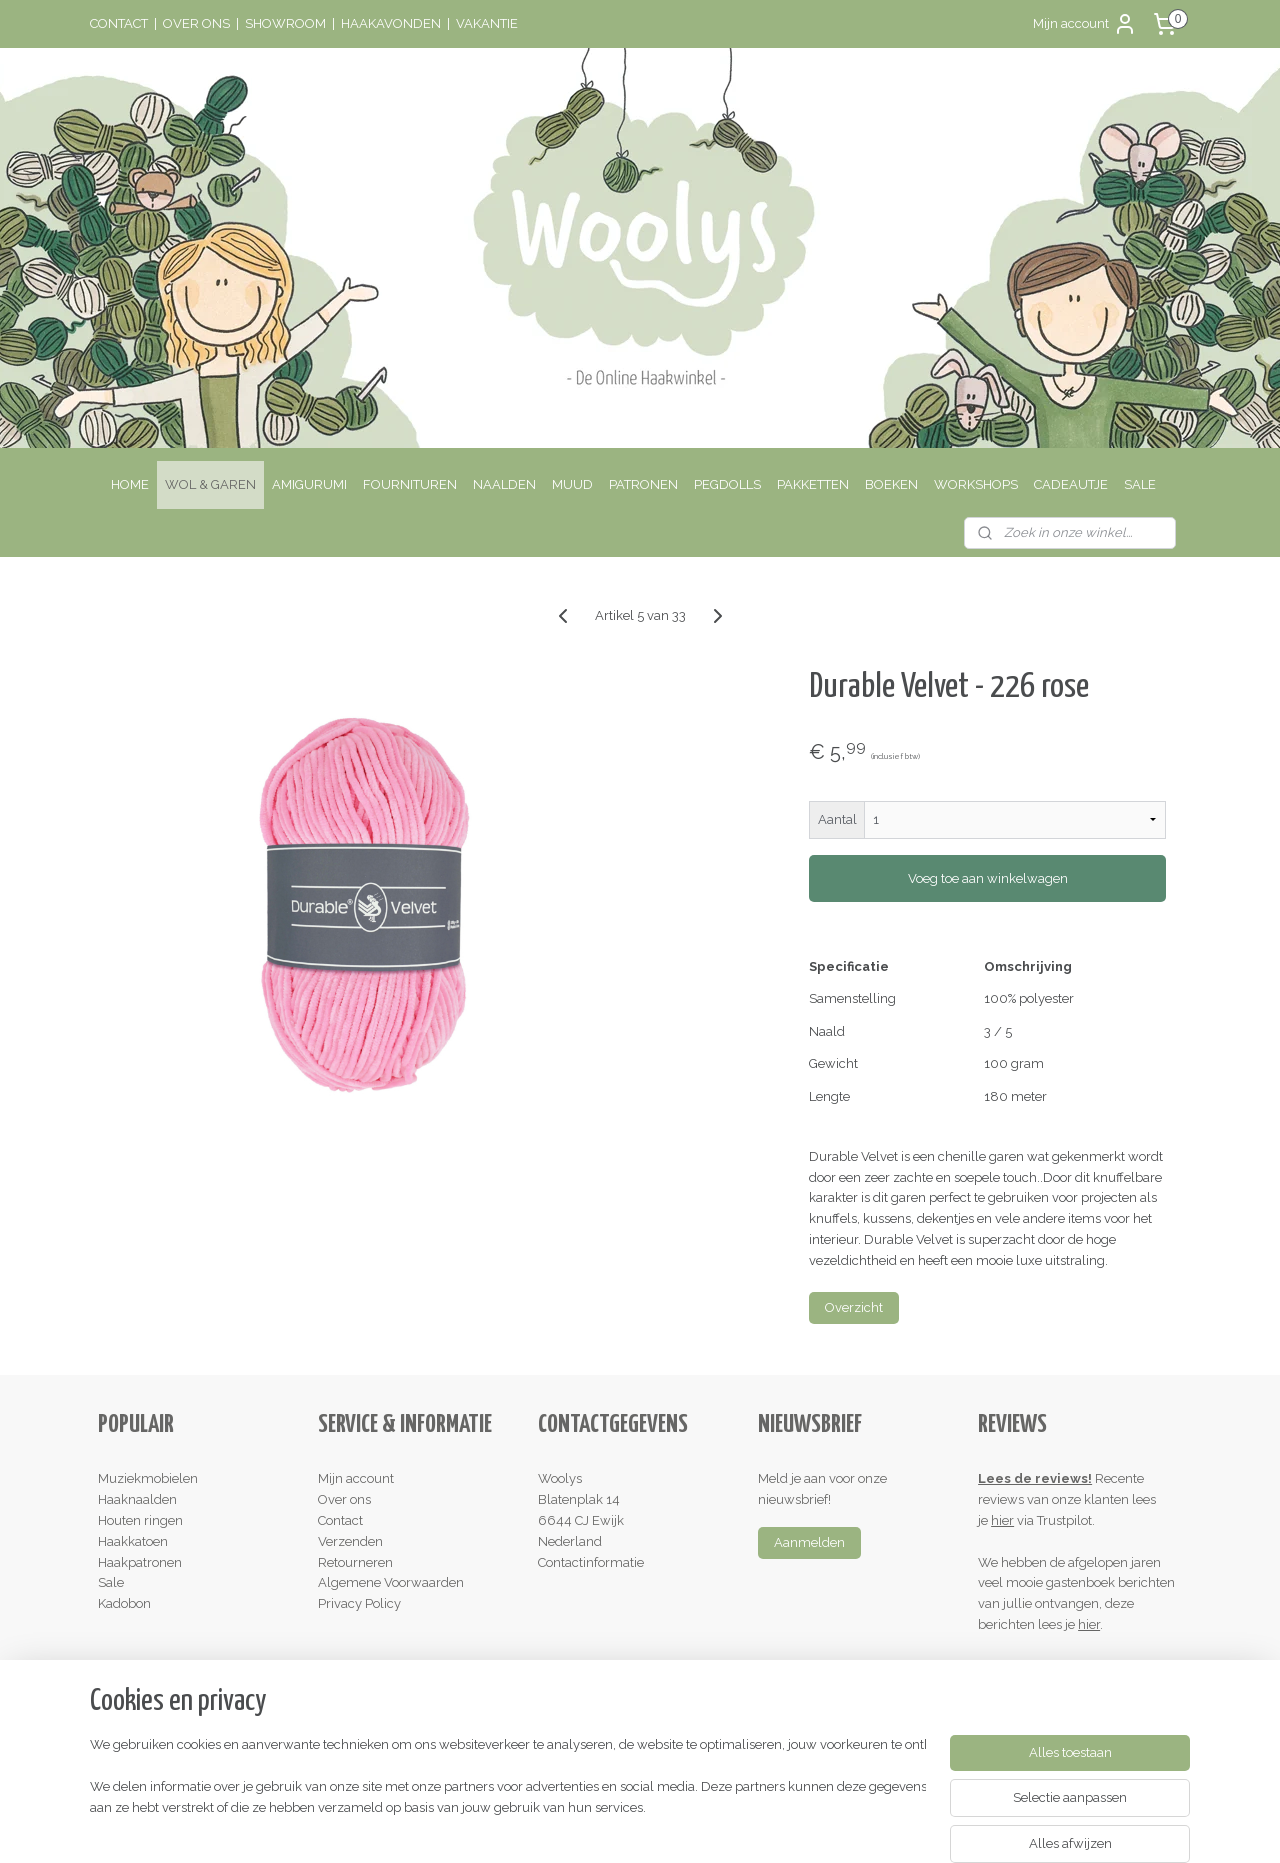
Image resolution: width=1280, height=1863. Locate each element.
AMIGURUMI (309, 484)
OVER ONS (196, 23)
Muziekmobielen (148, 1478)
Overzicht (854, 1307)
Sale (111, 1582)
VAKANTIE (487, 23)
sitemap (558, 1826)
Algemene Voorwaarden (391, 1582)
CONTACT (119, 23)
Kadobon (124, 1603)
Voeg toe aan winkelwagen (987, 878)
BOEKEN (891, 484)
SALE (1140, 484)
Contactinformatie (591, 1562)
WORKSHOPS (976, 484)
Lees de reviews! (1035, 1478)
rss (595, 1826)
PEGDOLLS (727, 484)
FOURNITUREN (410, 484)
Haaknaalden (137, 1499)
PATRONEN (643, 484)
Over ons (344, 1499)
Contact (340, 1520)
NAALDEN (504, 484)
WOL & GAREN (210, 484)
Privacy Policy (359, 1603)
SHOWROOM (285, 23)
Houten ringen (140, 1520)
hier (1002, 1520)
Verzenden (350, 1541)
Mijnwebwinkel (834, 1826)
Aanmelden (809, 1542)
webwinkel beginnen (665, 1826)
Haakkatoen (133, 1541)
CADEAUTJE (1071, 484)
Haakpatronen (140, 1562)
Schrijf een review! (1041, 1666)
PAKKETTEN (813, 484)
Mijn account (1085, 24)
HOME (130, 484)
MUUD (572, 484)
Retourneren (355, 1562)
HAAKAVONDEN (391, 23)
